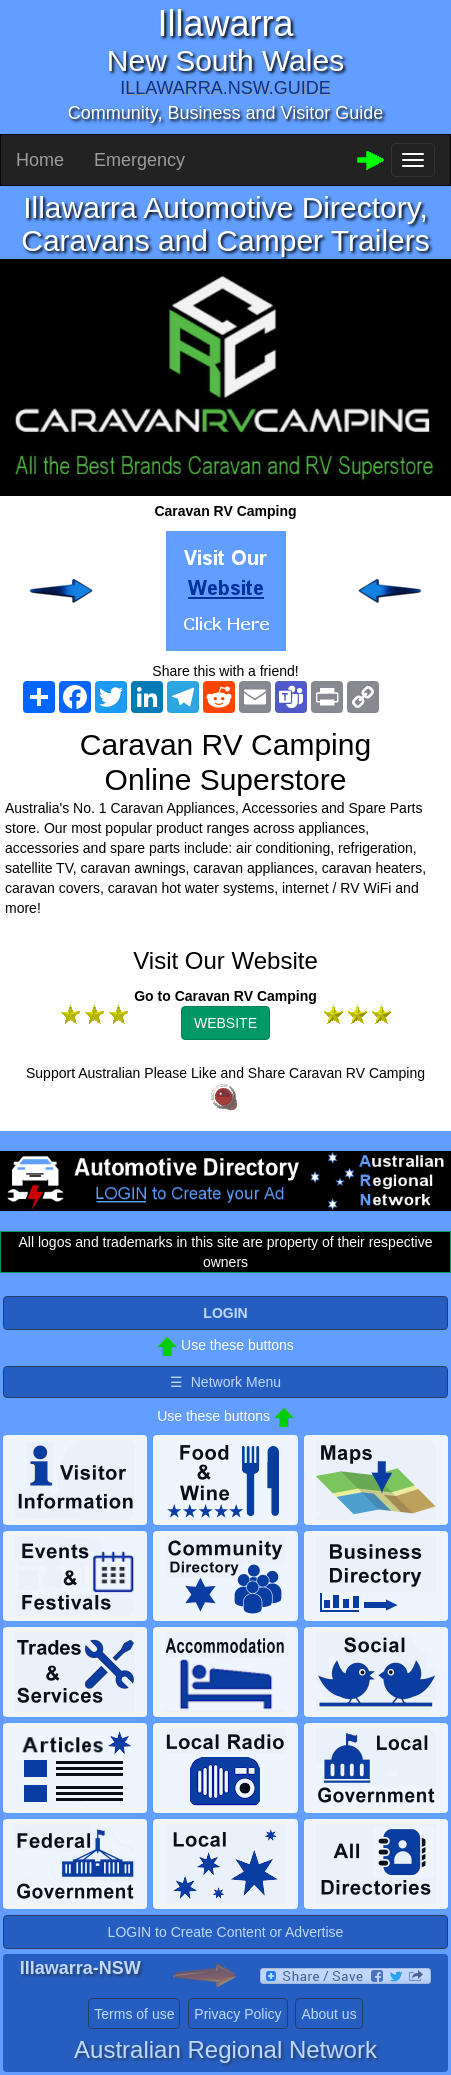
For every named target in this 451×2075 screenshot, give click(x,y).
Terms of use (134, 2014)
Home (40, 160)
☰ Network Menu (225, 1382)
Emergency (139, 160)
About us (328, 2014)
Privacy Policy (237, 2014)
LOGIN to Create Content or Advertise (226, 1932)
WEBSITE (225, 1023)
